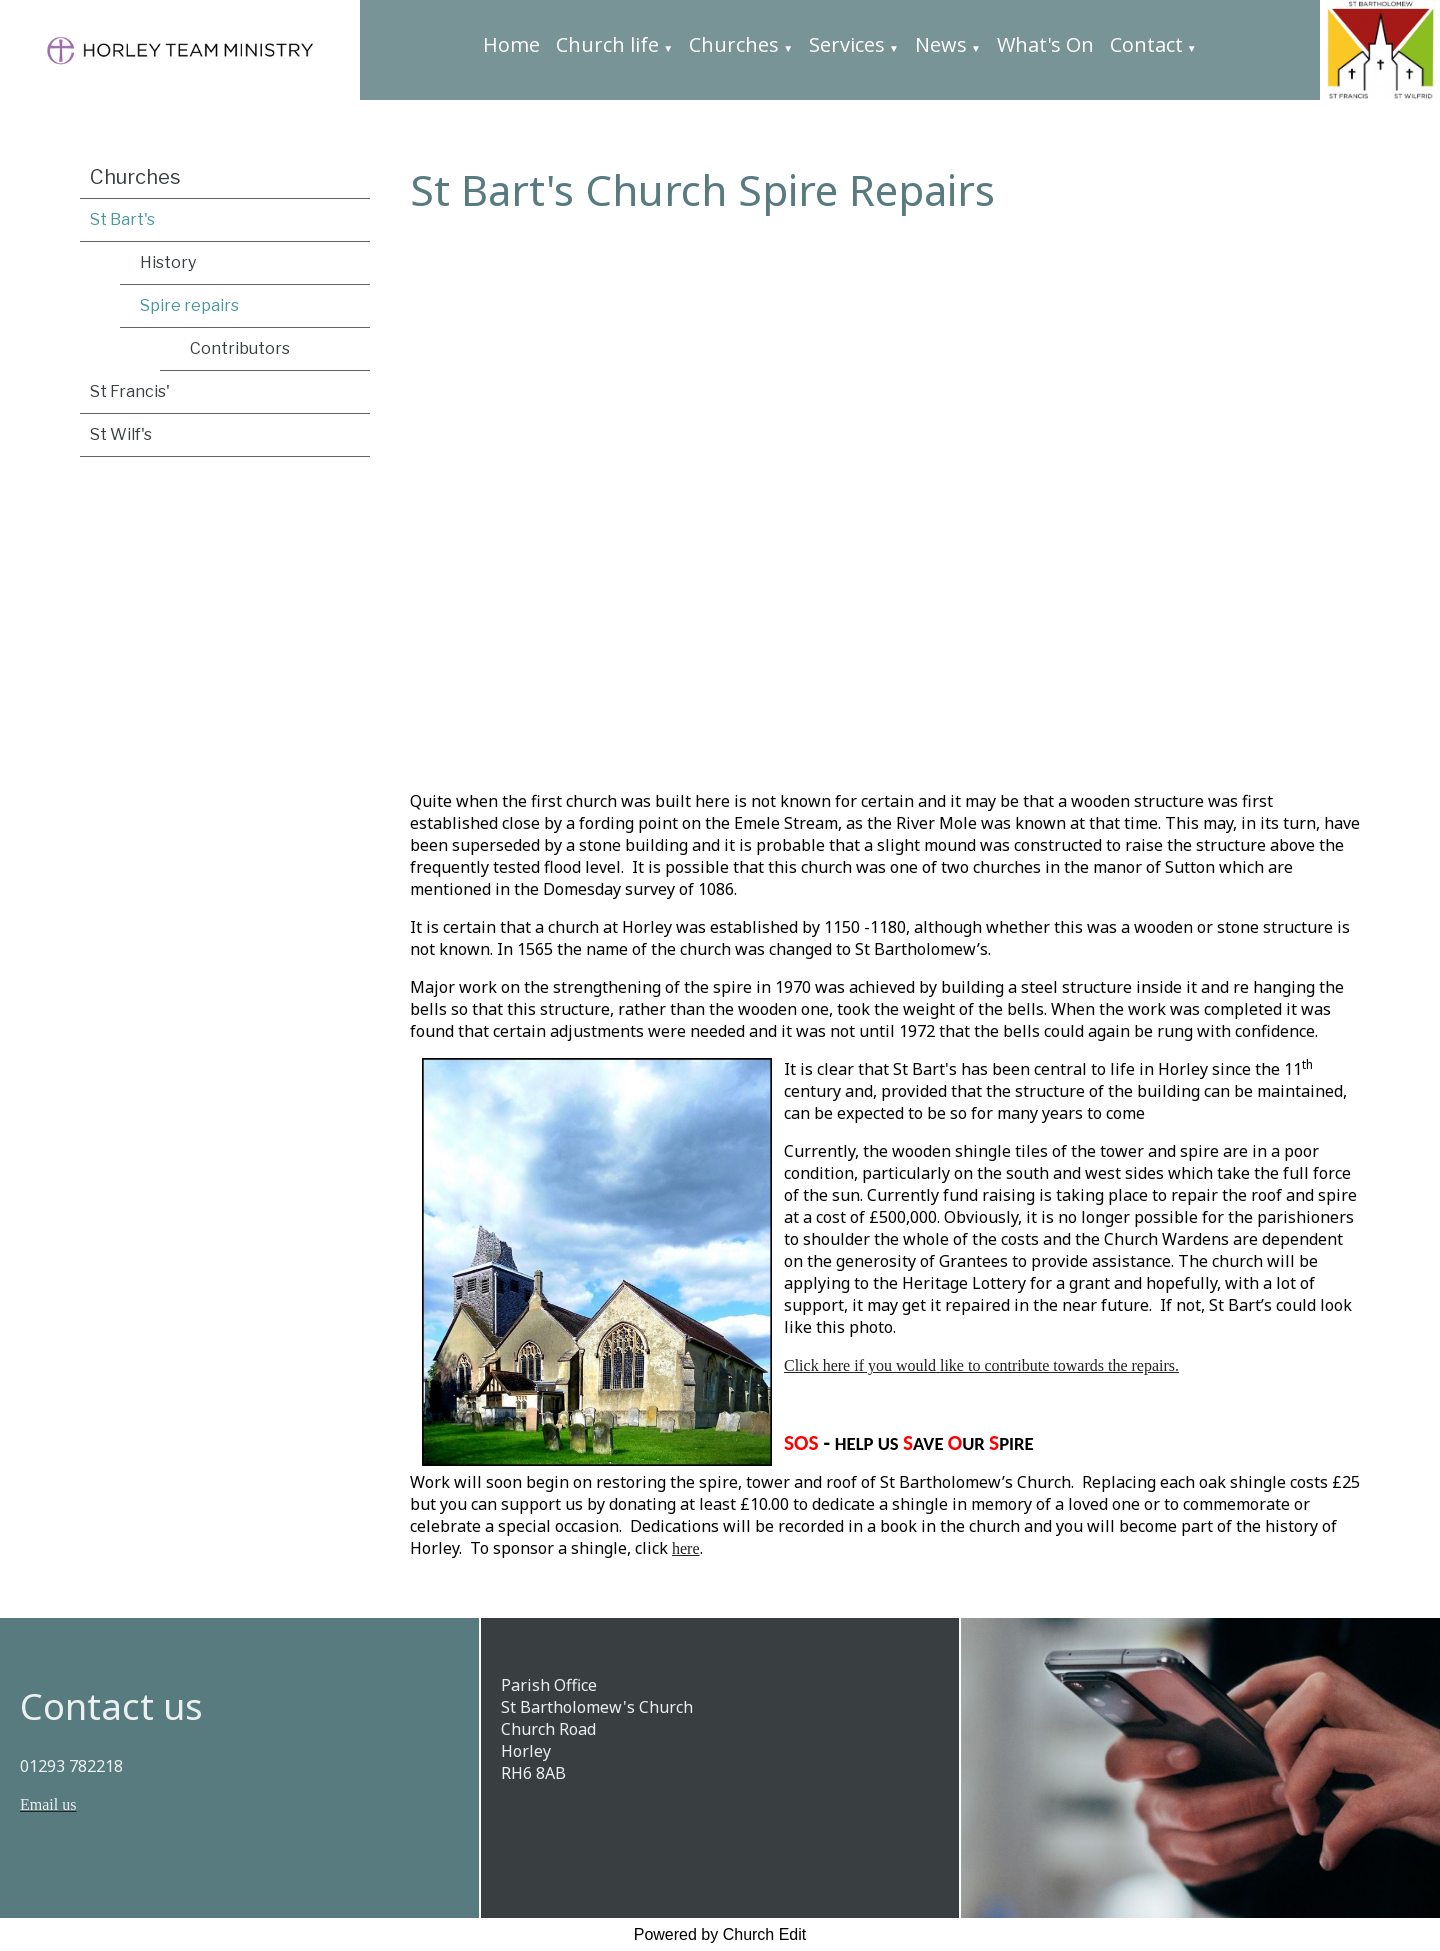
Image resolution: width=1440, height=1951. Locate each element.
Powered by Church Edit (720, 1934)
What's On (1045, 44)
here (686, 1549)
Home (511, 44)
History (168, 262)
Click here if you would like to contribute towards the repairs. (981, 1366)
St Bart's (122, 219)
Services (847, 44)
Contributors (240, 348)
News (941, 44)
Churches (734, 44)
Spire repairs (189, 305)
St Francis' (130, 391)
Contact (1146, 44)
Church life (607, 44)
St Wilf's (121, 434)
